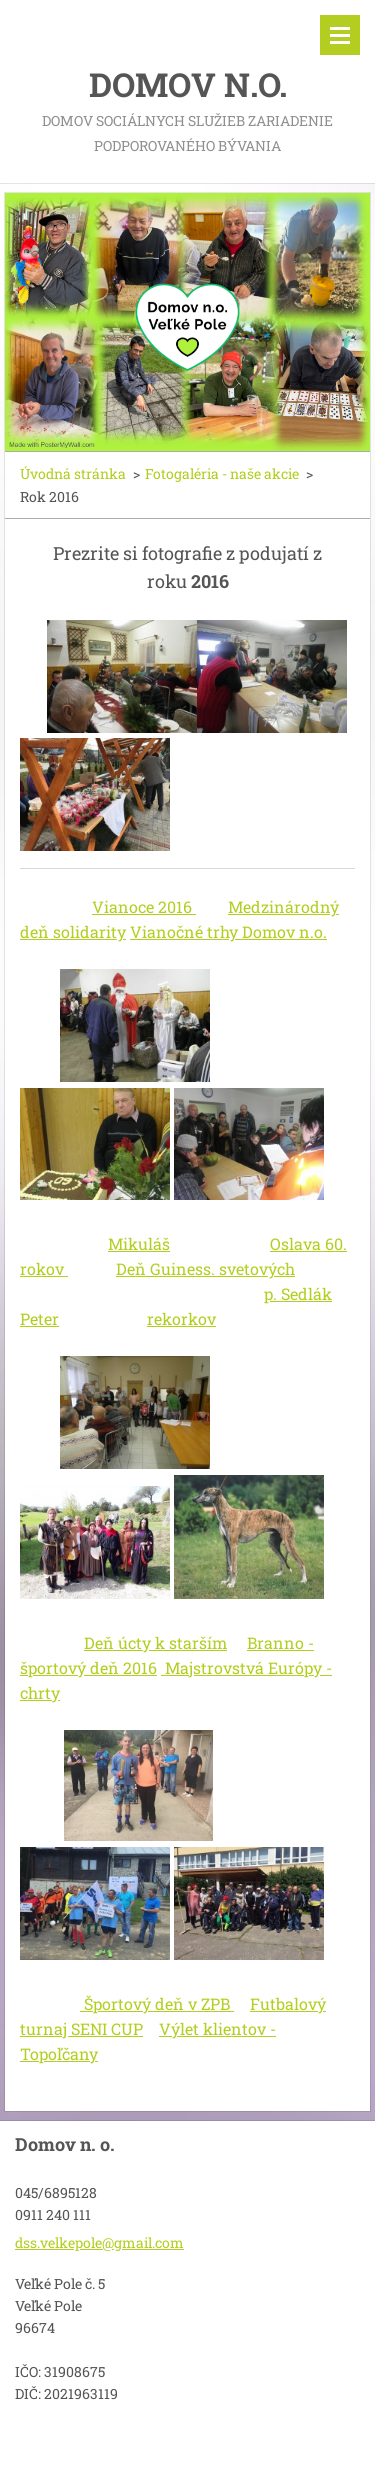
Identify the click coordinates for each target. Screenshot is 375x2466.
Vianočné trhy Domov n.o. (228, 931)
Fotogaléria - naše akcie (222, 473)
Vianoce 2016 (144, 906)
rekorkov (181, 1318)
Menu (340, 35)
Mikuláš (139, 1243)
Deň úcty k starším (155, 1642)
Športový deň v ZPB (157, 2003)
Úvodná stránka (73, 473)
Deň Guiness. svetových (205, 1268)
